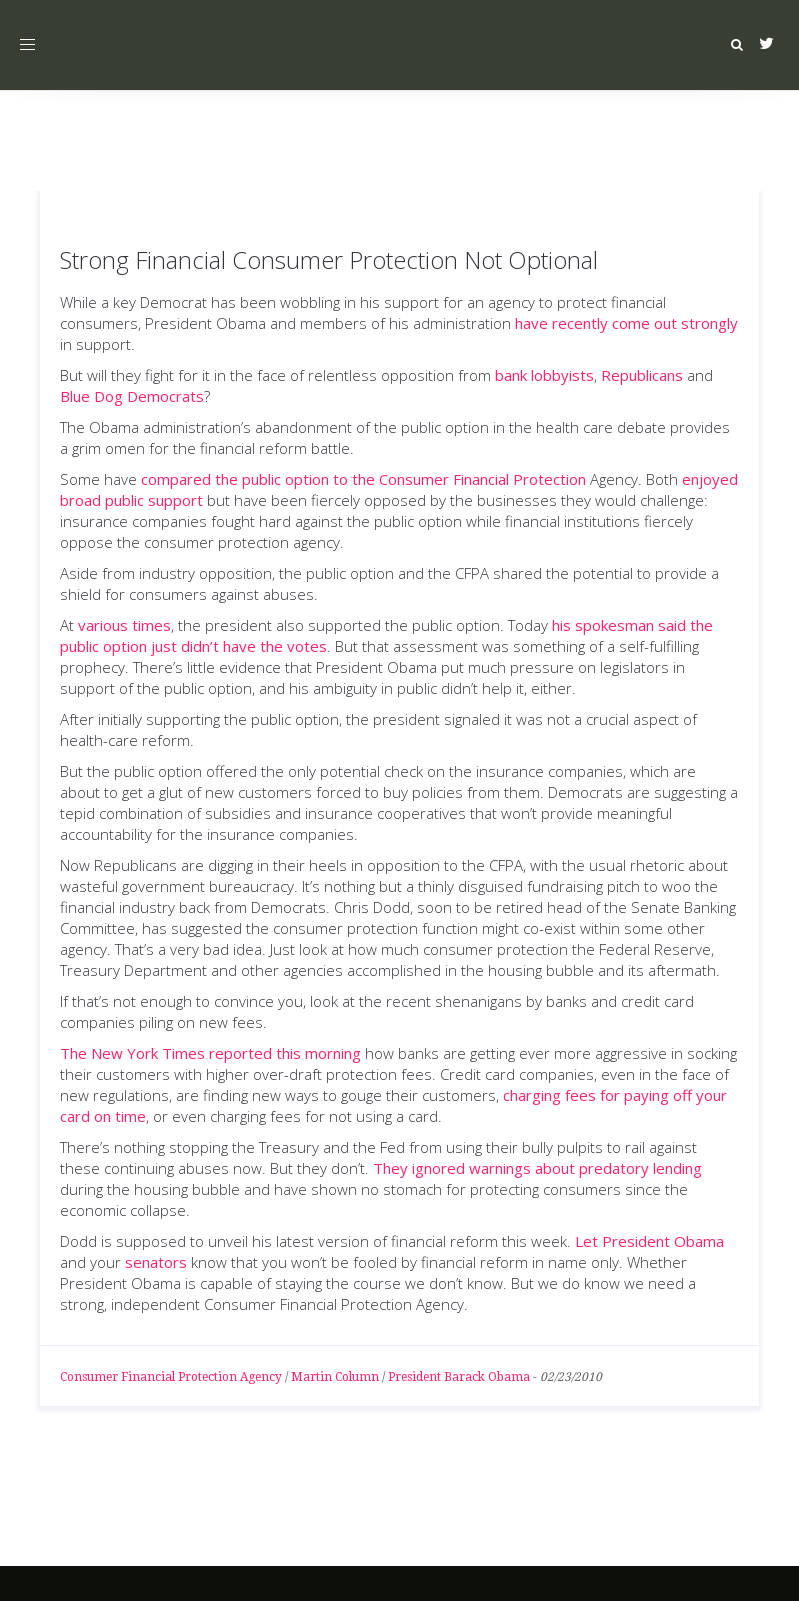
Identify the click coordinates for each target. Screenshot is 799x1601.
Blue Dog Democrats (132, 396)
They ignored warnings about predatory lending (537, 1168)
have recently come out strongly (626, 323)
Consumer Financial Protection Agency (171, 1377)
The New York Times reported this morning (210, 1053)
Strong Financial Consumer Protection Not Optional (329, 259)
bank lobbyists (544, 375)
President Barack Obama (459, 1377)
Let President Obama (649, 1241)
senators (156, 1262)
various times (124, 625)
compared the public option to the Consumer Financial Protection (363, 479)
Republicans (642, 375)
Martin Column (335, 1377)
